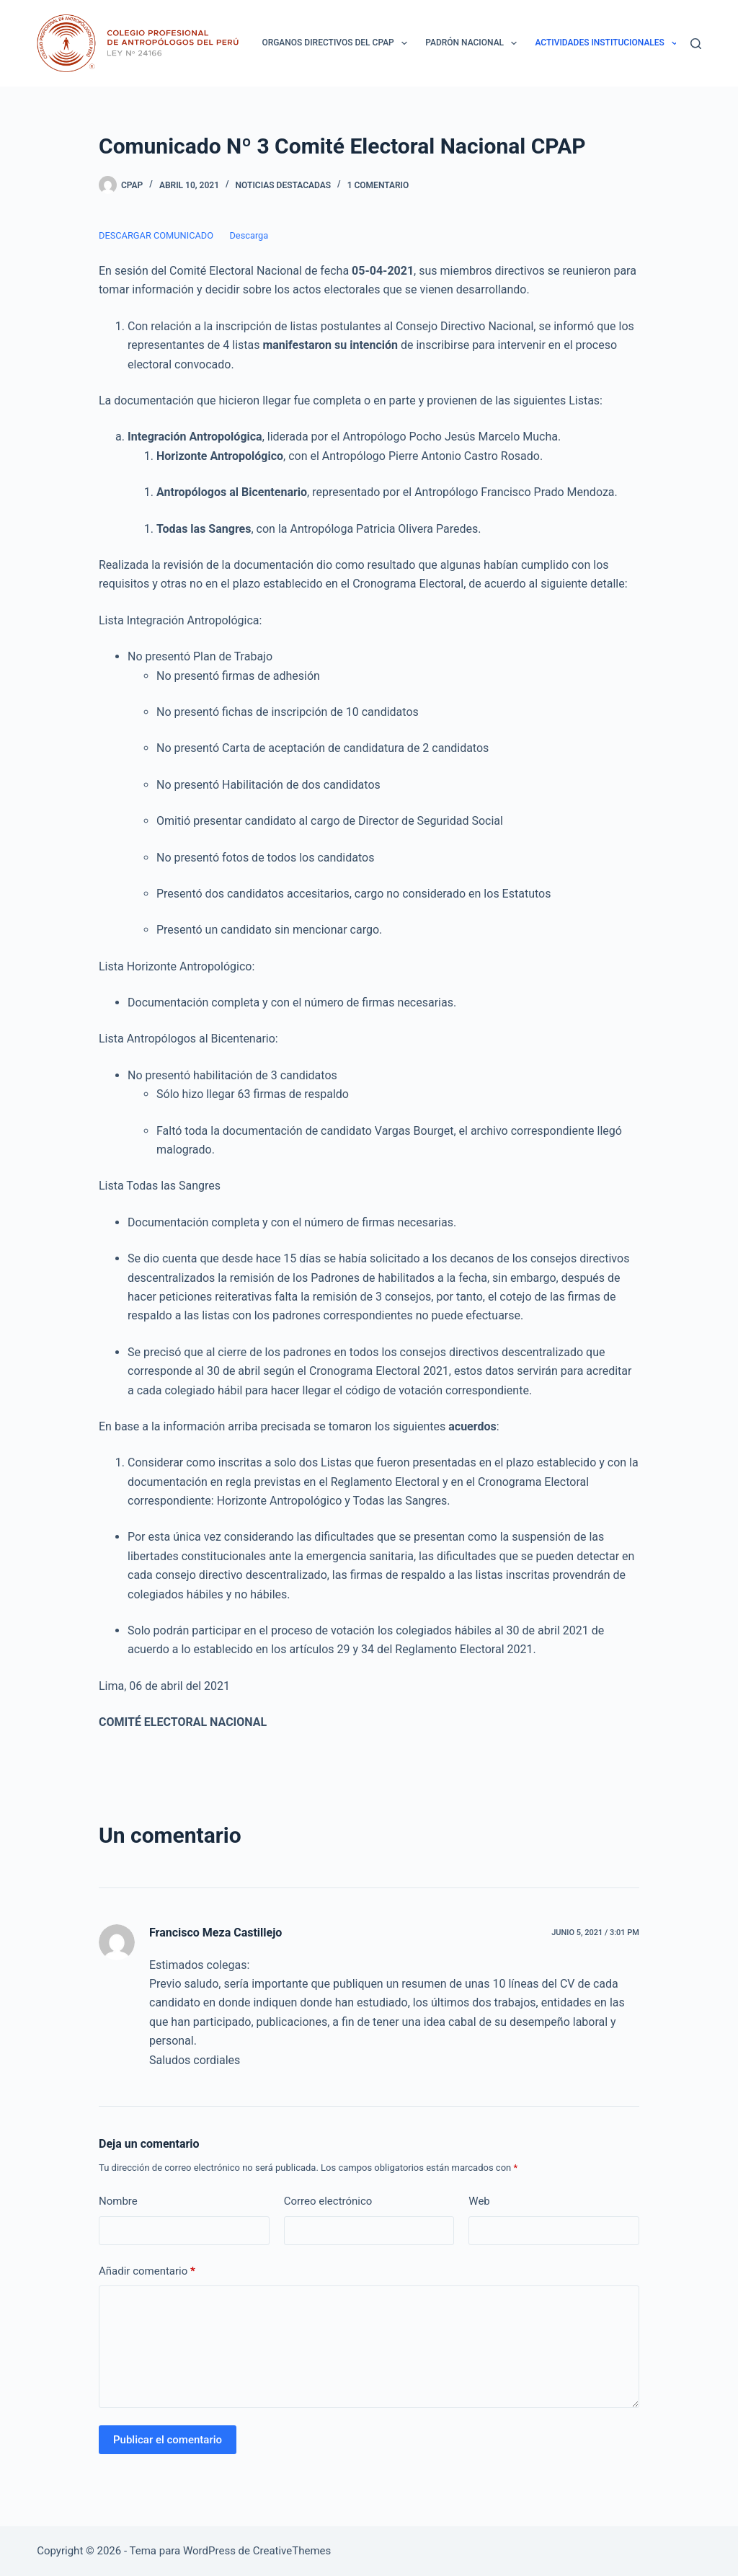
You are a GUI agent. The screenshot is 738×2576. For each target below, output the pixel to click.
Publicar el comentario (167, 2439)
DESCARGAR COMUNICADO (156, 235)
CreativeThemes (292, 2550)
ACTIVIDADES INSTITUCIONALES (609, 43)
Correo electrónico (328, 2201)
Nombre (118, 2201)
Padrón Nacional (474, 43)
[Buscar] (695, 43)
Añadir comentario (147, 2271)
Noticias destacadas (283, 185)
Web (478, 2201)
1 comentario (378, 185)
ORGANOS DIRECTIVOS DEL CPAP (337, 43)
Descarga (248, 235)
